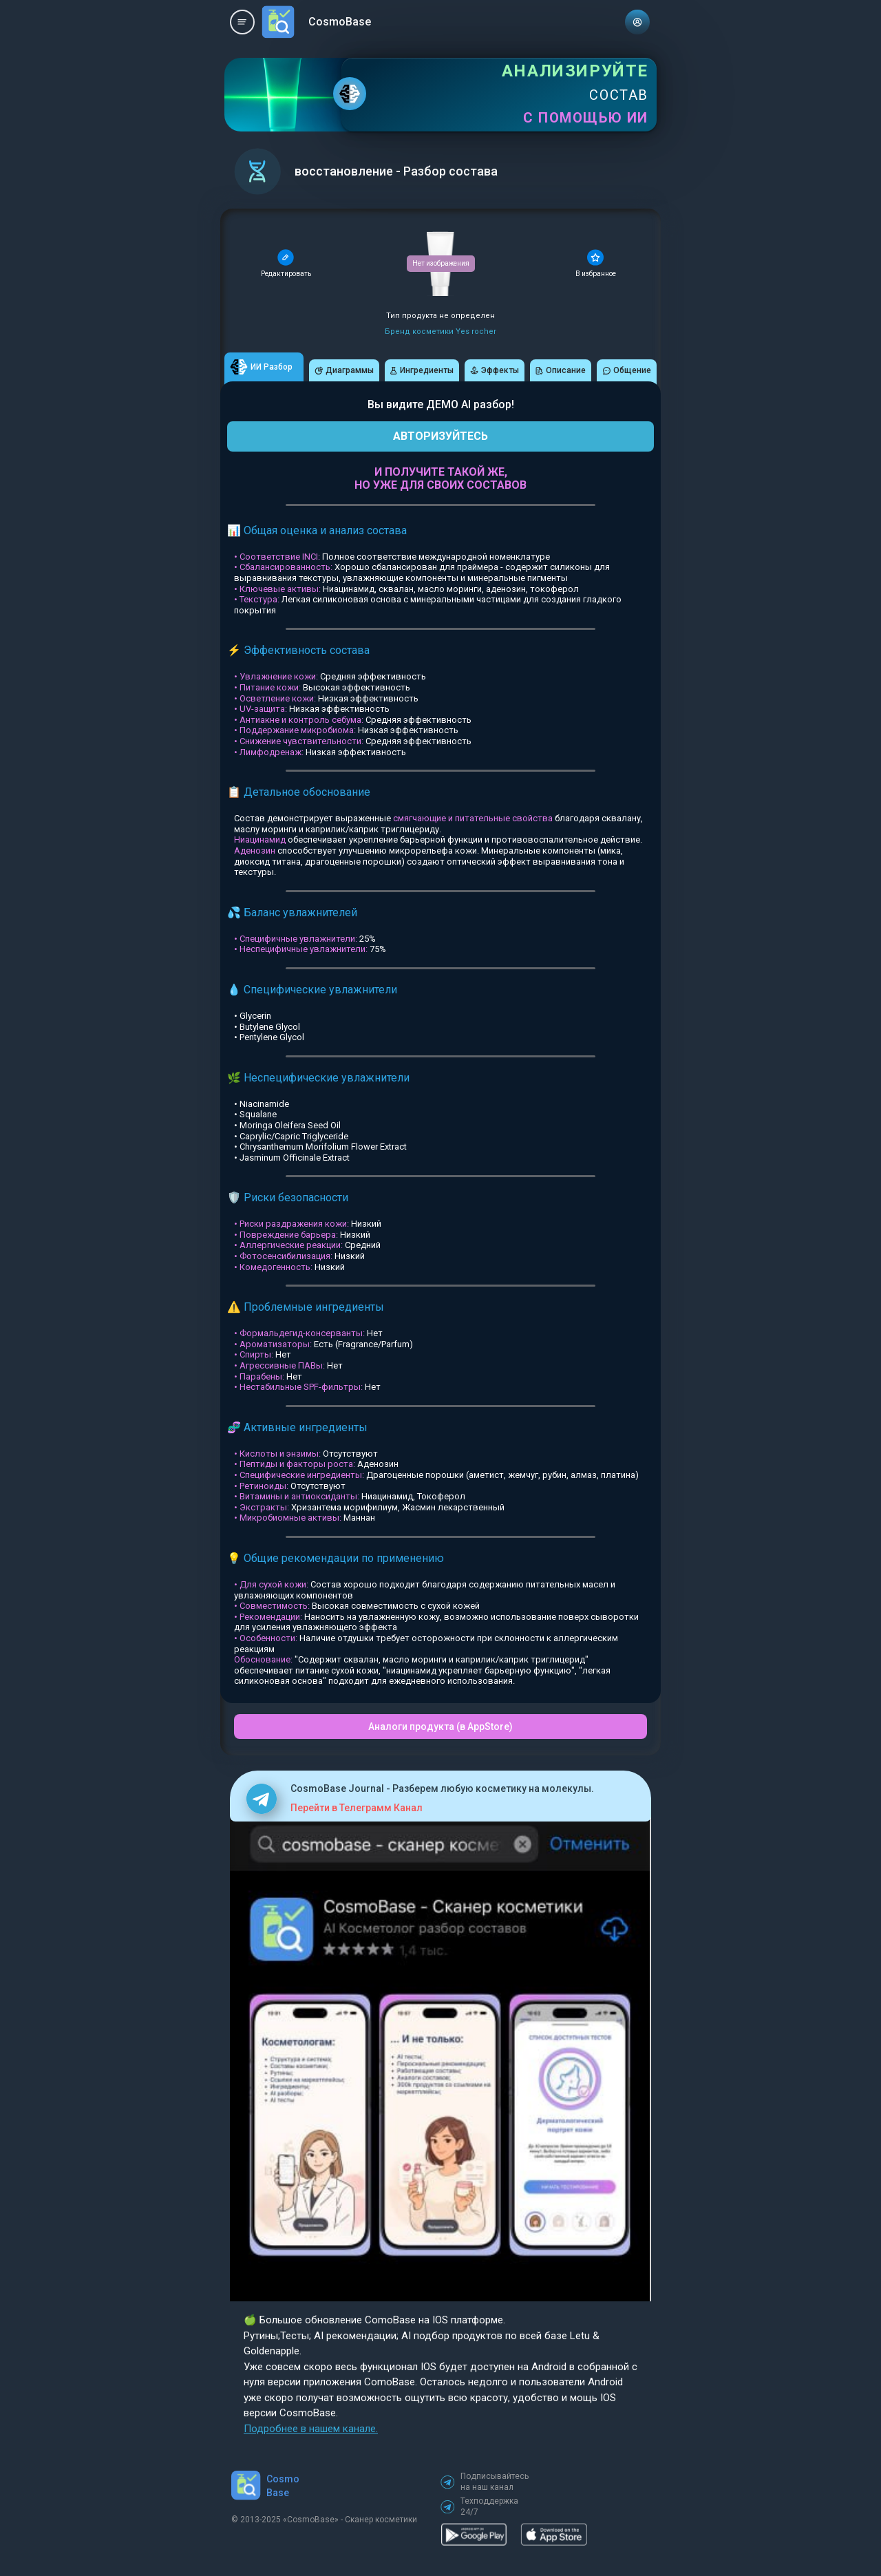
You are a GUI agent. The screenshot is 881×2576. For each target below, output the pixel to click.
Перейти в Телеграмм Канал (356, 1807)
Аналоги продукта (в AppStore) (440, 1726)
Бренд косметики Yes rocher (440, 331)
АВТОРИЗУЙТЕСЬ (440, 436)
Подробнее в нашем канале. (311, 2428)
